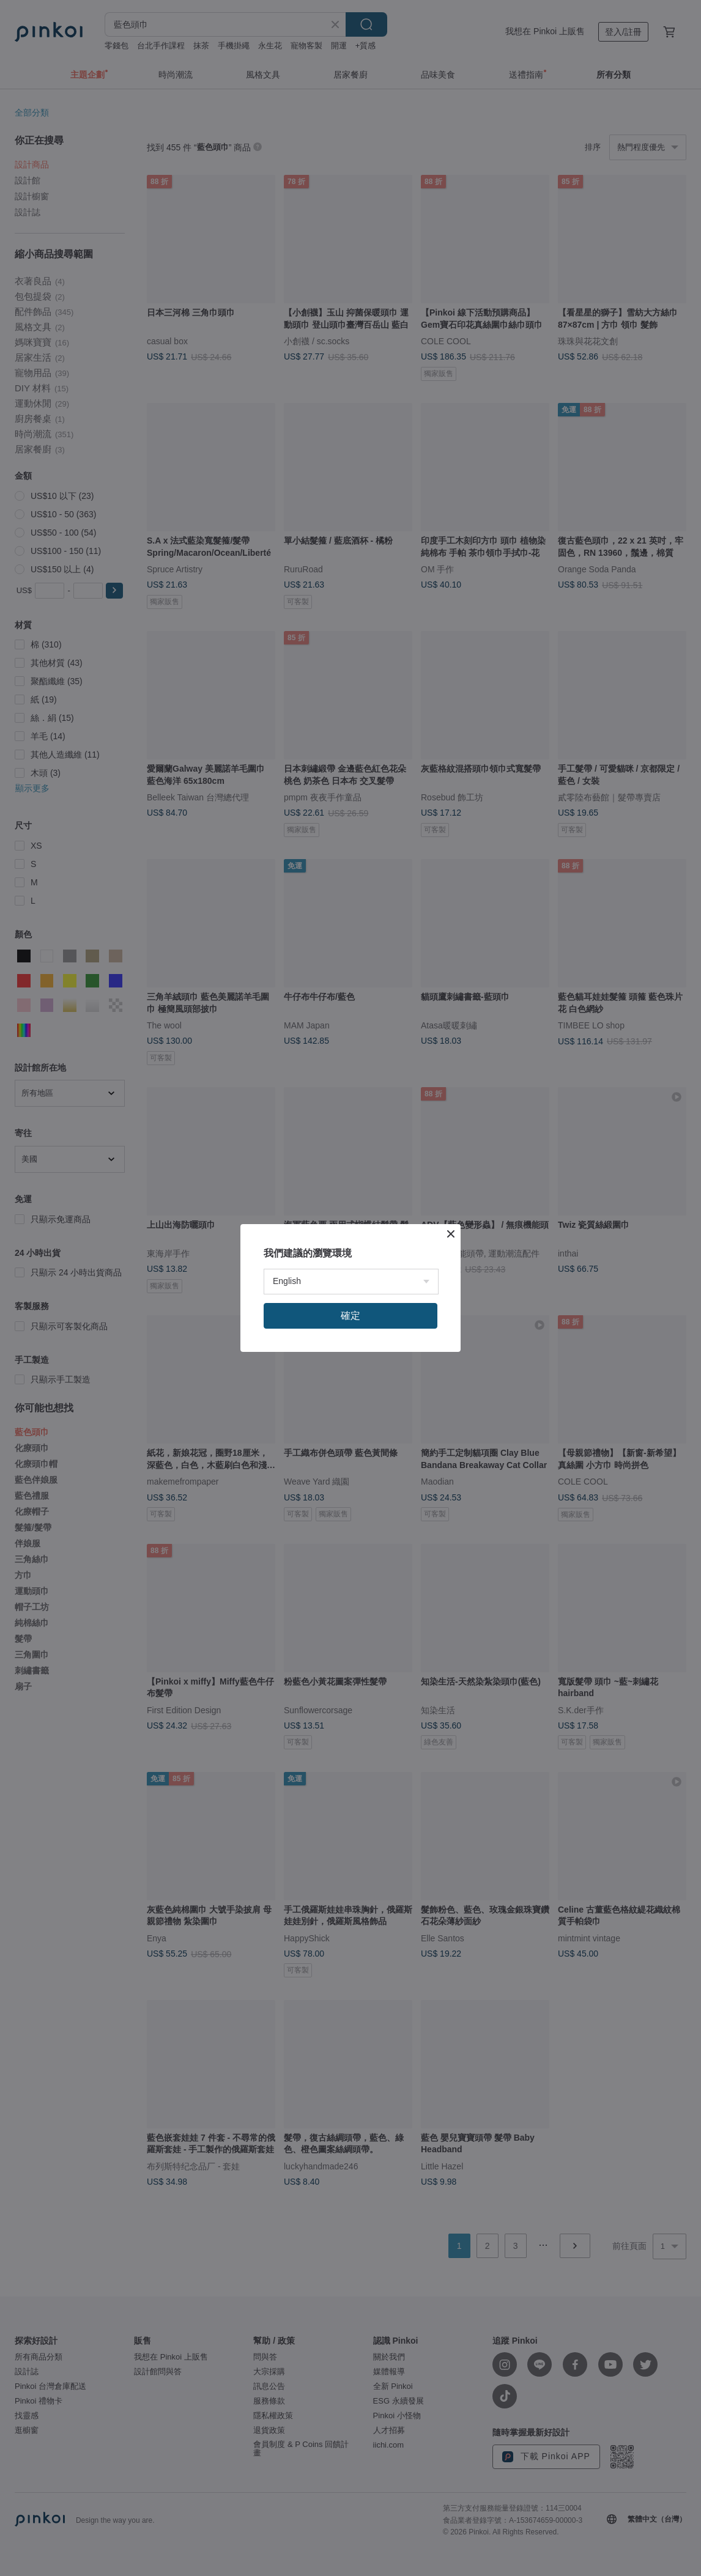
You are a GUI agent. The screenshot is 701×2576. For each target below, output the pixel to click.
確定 (350, 1315)
